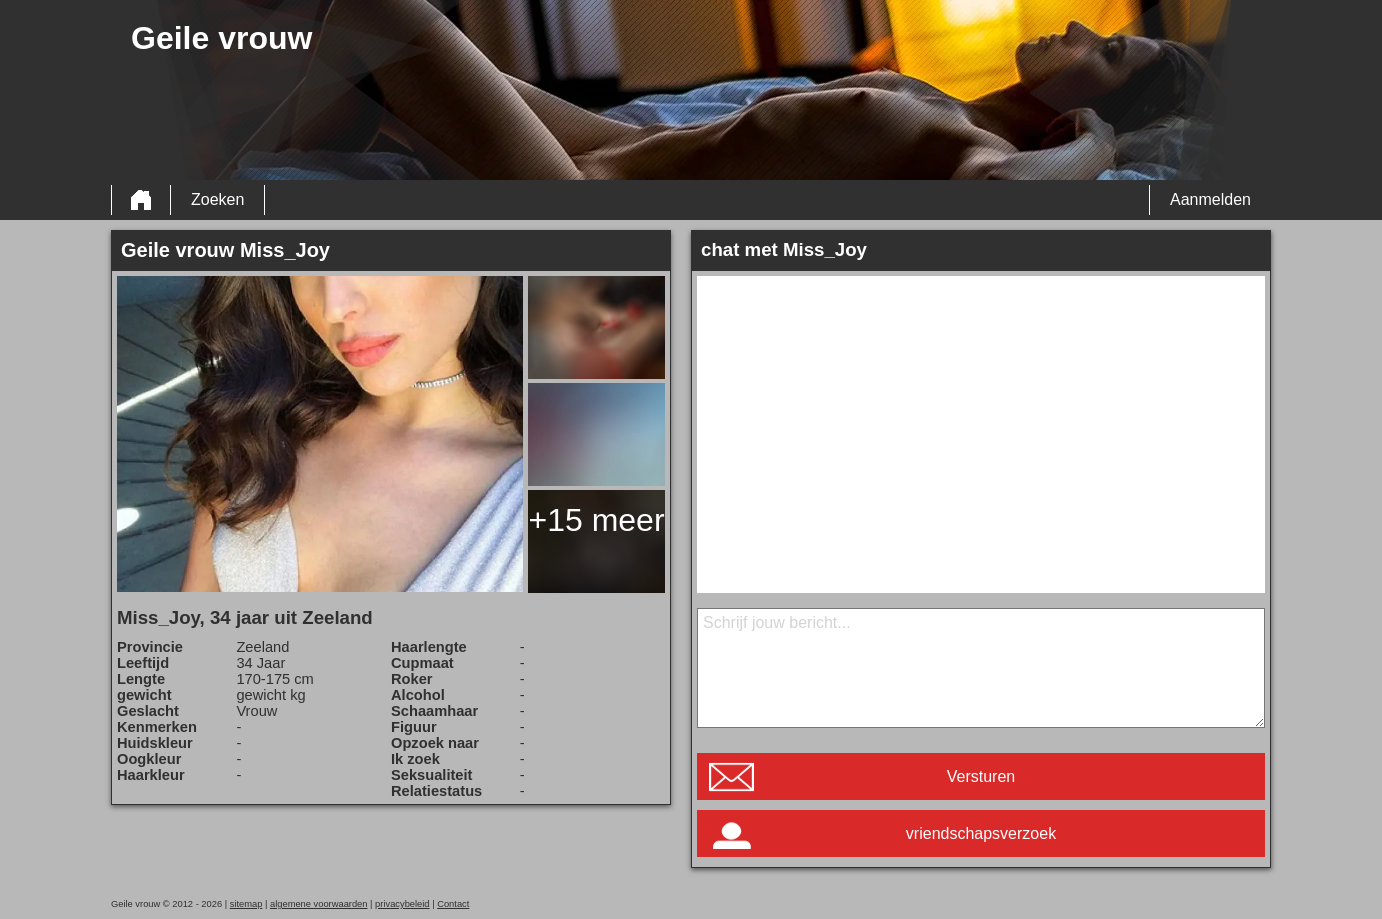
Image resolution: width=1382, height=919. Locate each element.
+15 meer (596, 520)
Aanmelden (1210, 199)
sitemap (246, 904)
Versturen (981, 776)
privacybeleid (402, 904)
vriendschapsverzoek (981, 833)
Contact (453, 904)
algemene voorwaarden (319, 904)
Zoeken (217, 199)
